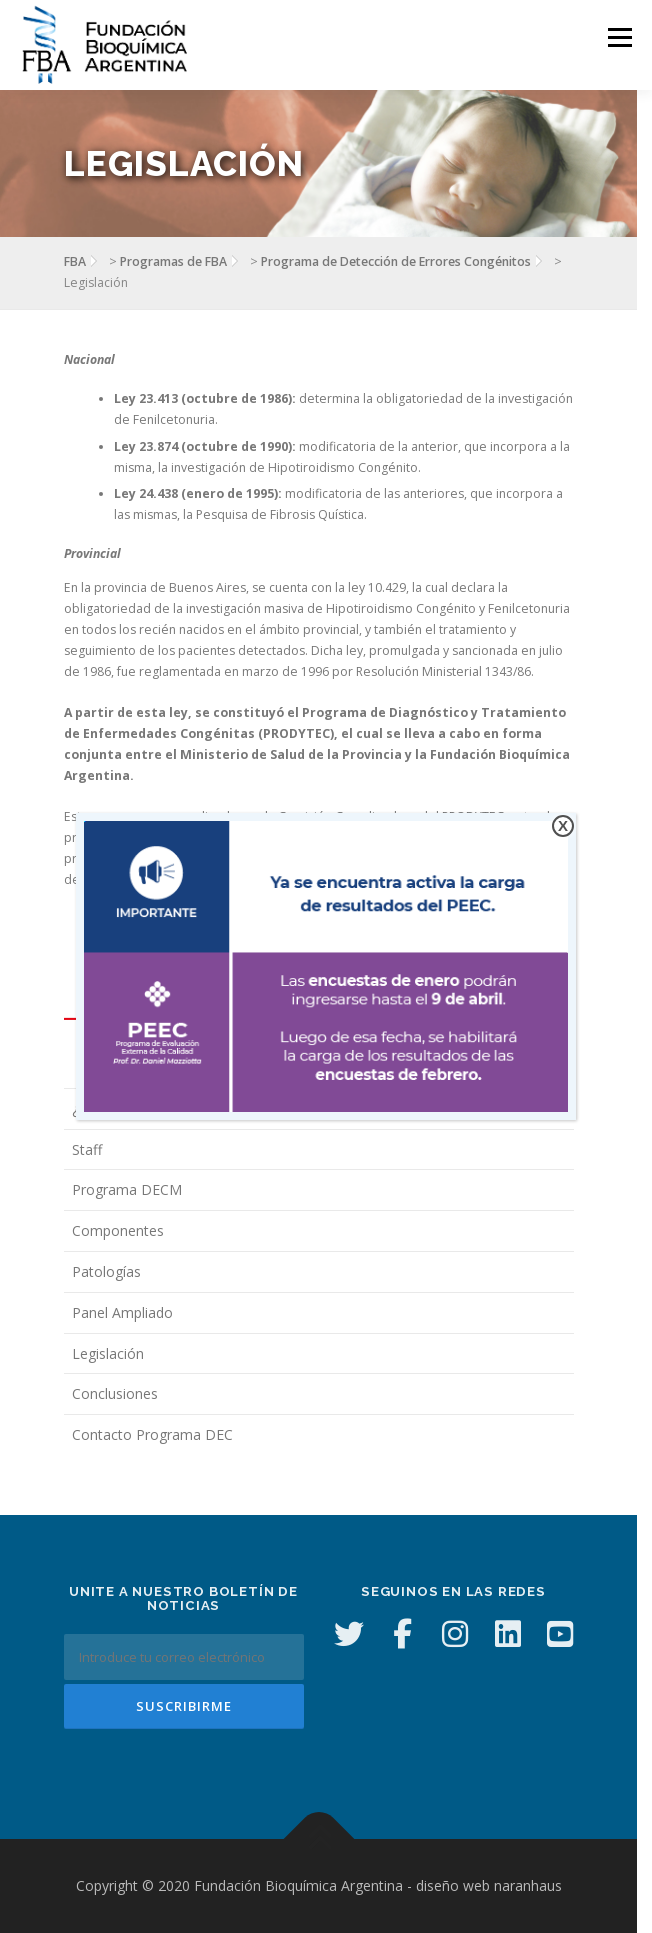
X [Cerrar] (563, 825)
